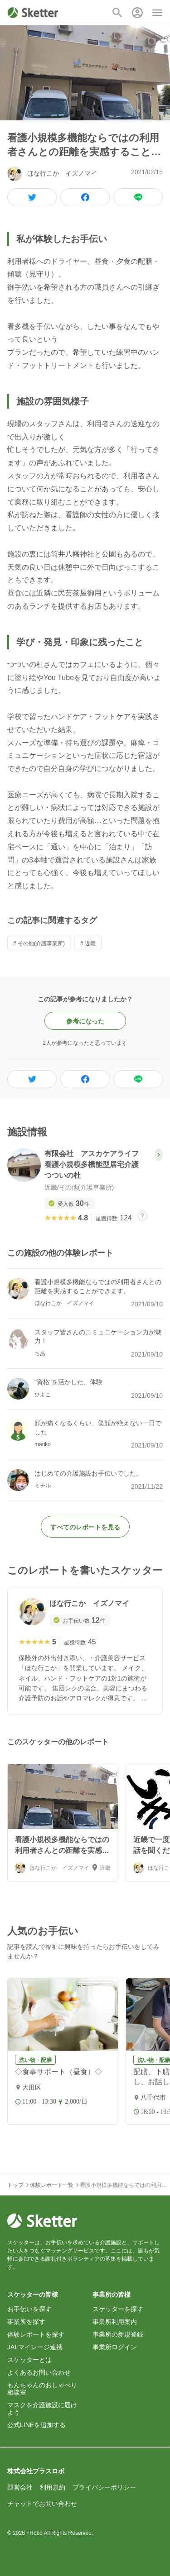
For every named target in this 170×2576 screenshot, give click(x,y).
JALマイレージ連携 (35, 2347)
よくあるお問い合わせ (39, 2372)
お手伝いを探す (29, 2309)
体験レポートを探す (35, 2334)
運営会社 (20, 2487)
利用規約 (52, 2487)
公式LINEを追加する (36, 2424)
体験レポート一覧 (51, 2185)
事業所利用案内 (114, 2321)
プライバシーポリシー (104, 2487)
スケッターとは (29, 2359)
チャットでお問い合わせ (42, 2503)
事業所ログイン (114, 2347)
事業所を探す (26, 2321)
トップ (15, 2185)
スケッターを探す (117, 2309)
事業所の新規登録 (117, 2334)
